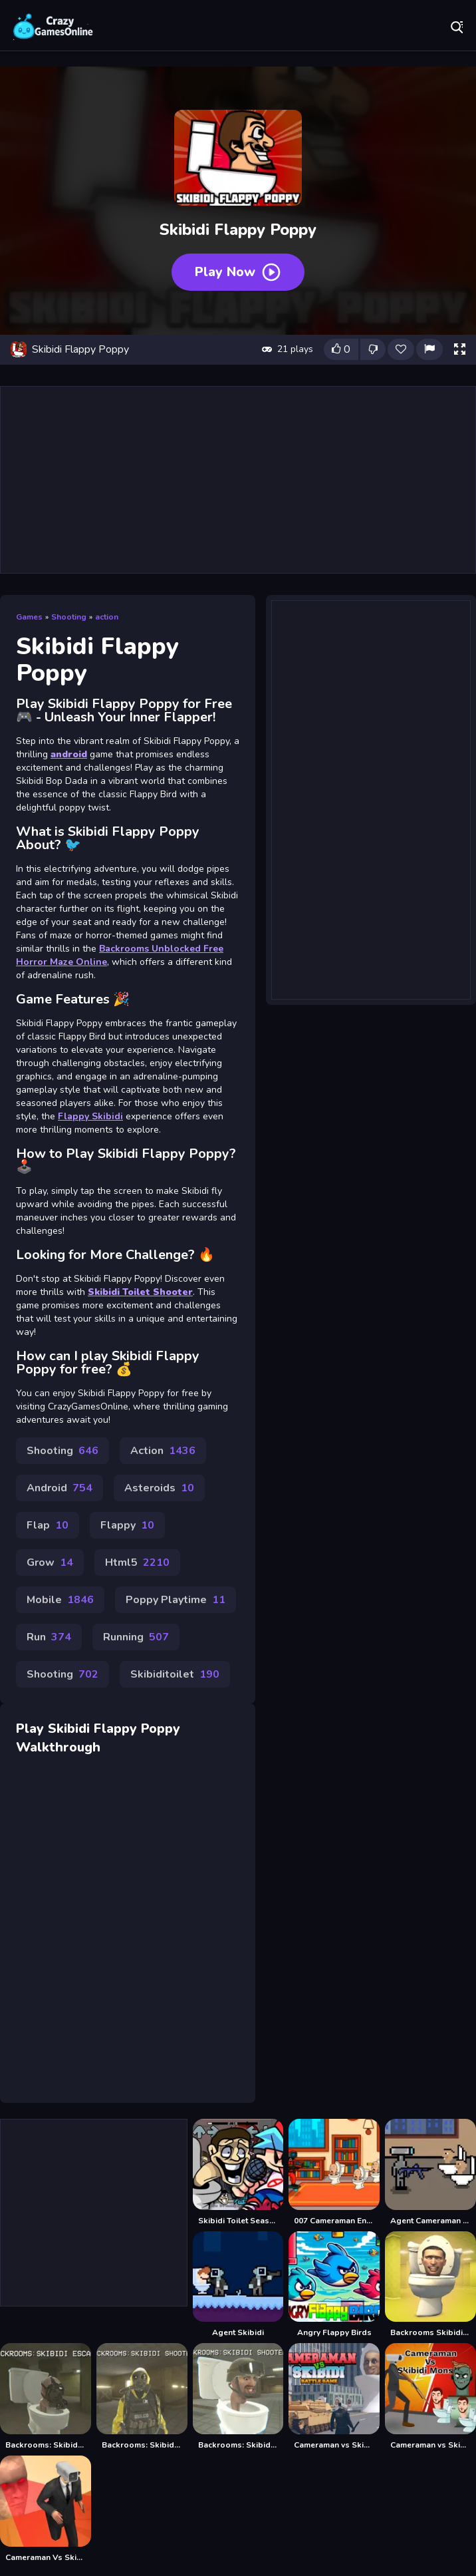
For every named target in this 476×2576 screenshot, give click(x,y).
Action (162, 1451)
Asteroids (159, 1488)
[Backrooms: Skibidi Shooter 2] (238, 2396)
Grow (50, 1562)
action (106, 617)
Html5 (137, 1562)
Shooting (68, 617)
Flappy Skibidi (90, 1116)
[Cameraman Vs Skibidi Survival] (45, 2509)
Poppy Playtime (175, 1600)
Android (59, 1488)
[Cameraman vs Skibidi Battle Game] (334, 2396)
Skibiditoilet (174, 1674)
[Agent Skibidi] (238, 2284)
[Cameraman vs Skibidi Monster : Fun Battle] (430, 2396)
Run (49, 1637)
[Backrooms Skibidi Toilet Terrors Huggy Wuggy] (430, 2284)
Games (29, 617)
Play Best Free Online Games (53, 26)
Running (136, 1637)
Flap (47, 1525)
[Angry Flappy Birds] (334, 2284)
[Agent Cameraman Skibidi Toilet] (430, 2172)
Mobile (60, 1600)
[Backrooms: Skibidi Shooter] (141, 2396)
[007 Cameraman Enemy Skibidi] (334, 2172)
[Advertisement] (238, 480)
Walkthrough (58, 1747)
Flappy (127, 1525)
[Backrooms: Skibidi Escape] (45, 2396)
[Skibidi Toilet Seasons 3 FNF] (238, 2172)
